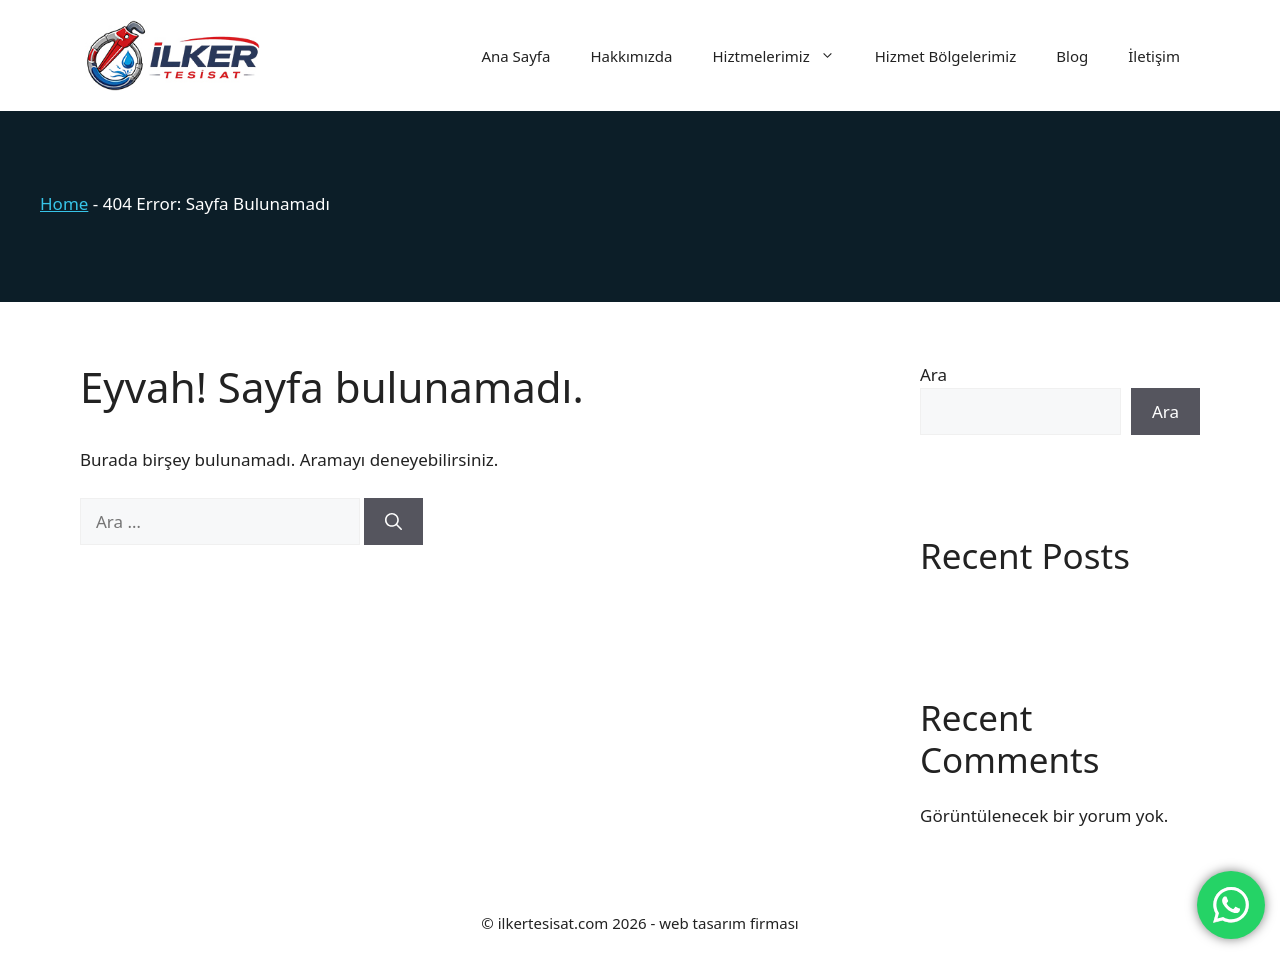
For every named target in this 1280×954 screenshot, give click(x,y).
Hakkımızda (631, 56)
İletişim (1154, 56)
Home (64, 203)
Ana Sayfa (515, 56)
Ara (933, 374)
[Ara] (393, 522)
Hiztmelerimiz (783, 56)
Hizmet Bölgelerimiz (946, 56)
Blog (1072, 56)
